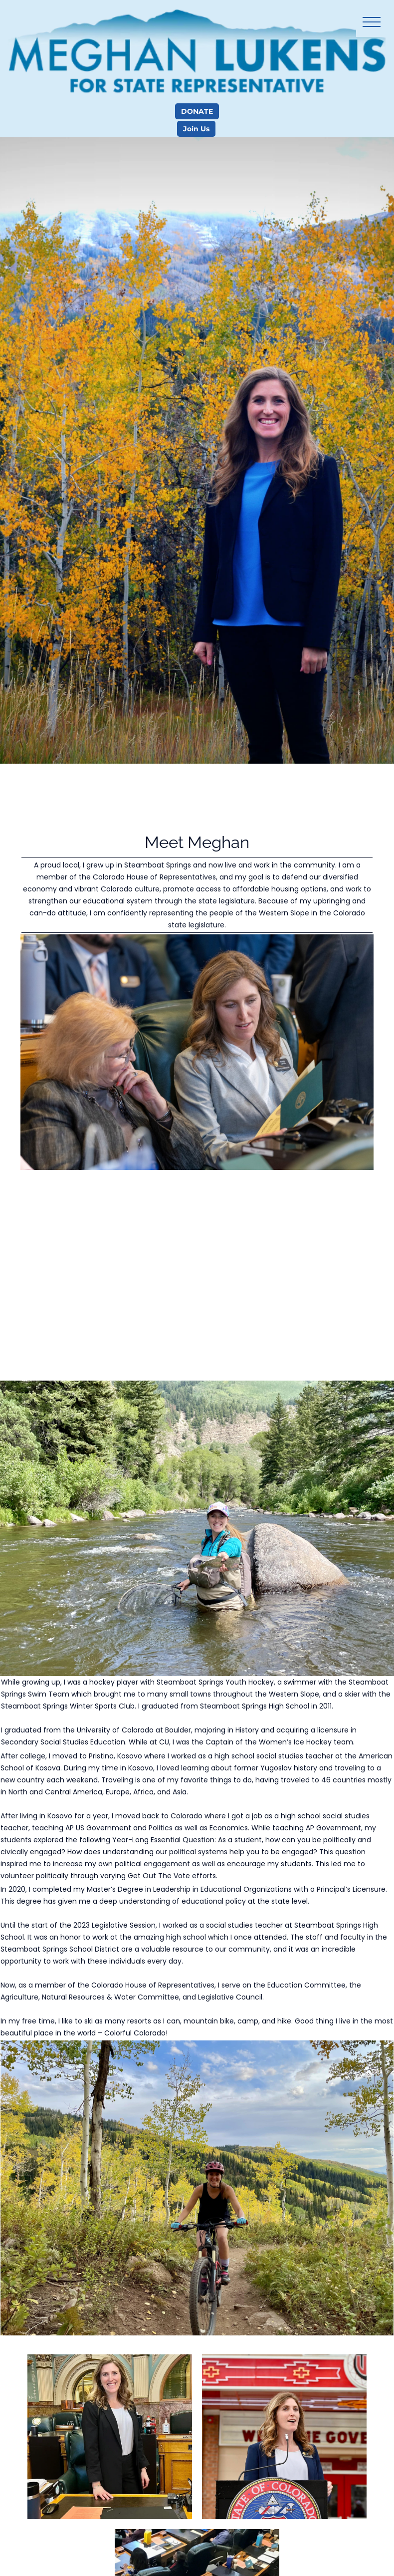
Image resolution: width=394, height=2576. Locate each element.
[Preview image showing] (109, 2436)
